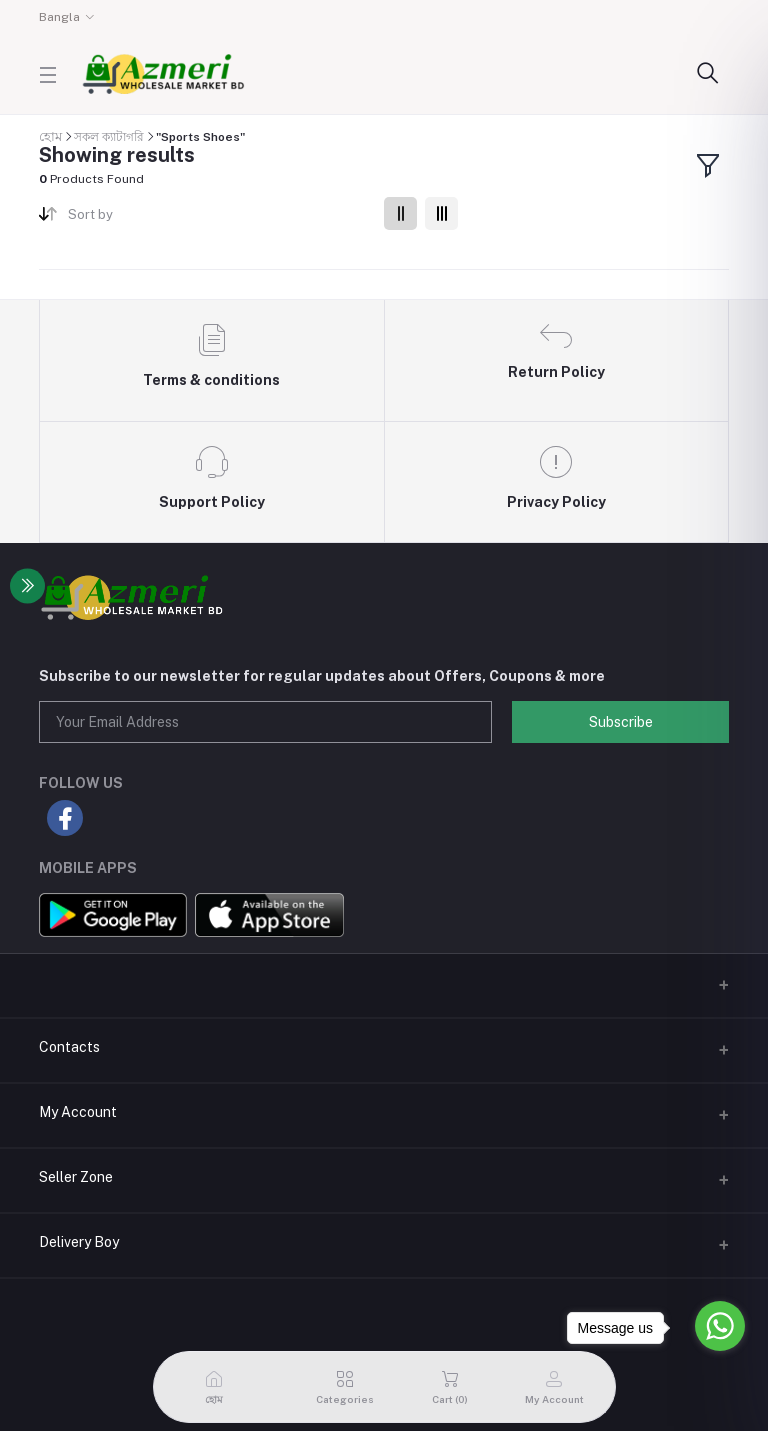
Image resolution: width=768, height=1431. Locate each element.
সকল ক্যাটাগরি (109, 137)
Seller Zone (76, 1177)
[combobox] (218, 218)
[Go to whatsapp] (720, 1326)
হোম (50, 136)
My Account (78, 1112)
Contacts (69, 1047)
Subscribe (621, 722)
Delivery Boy (79, 1242)
